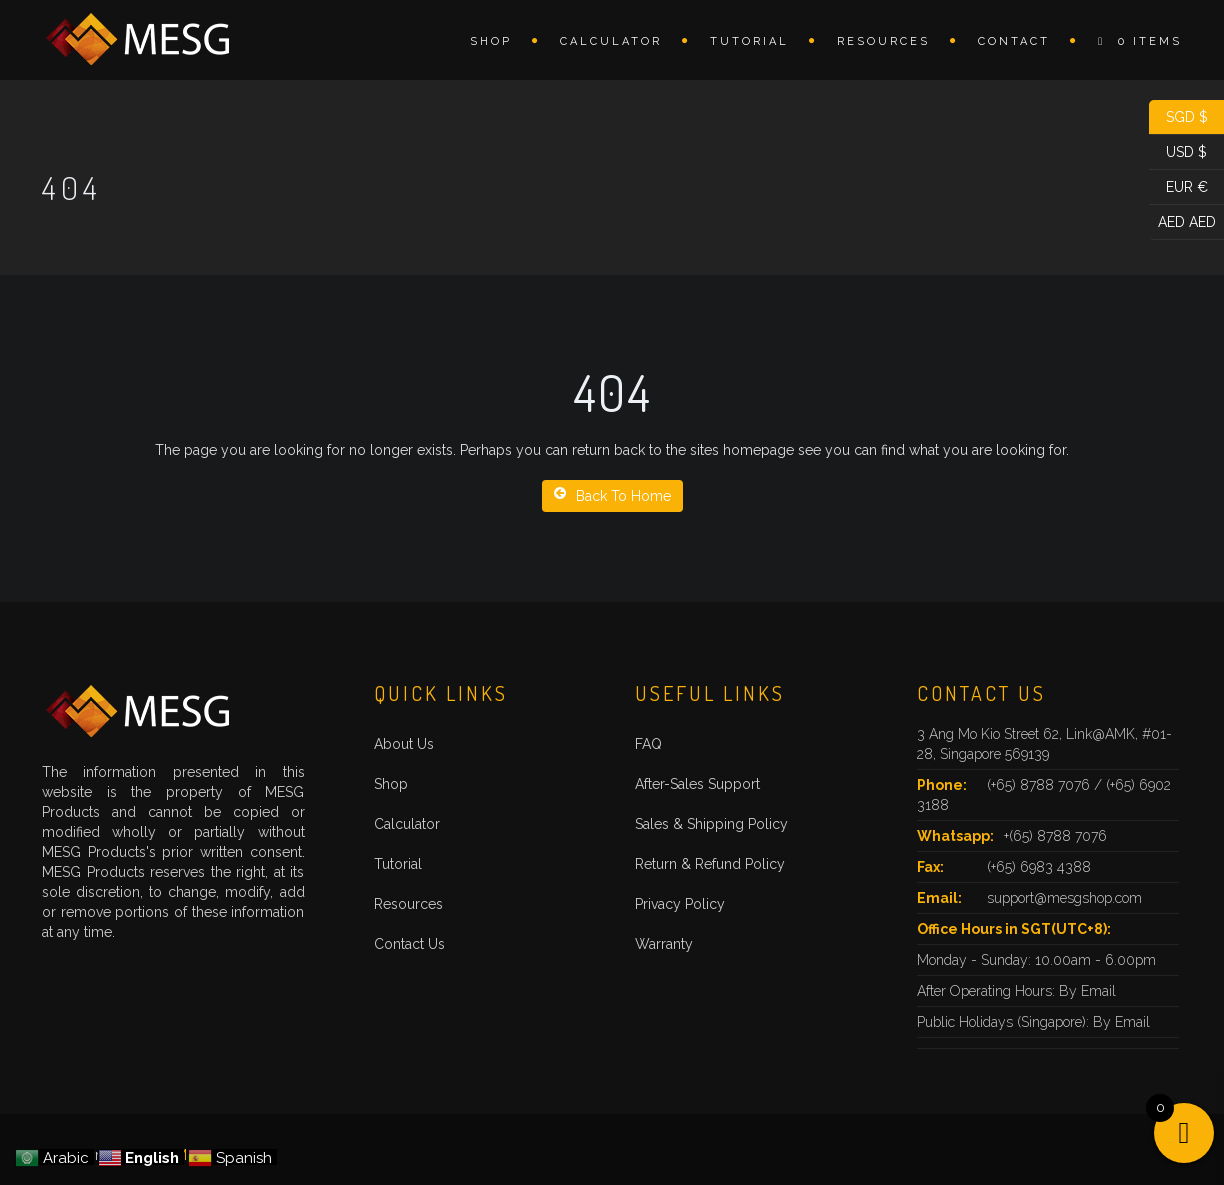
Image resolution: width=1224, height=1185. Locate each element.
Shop (491, 41)
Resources (883, 41)
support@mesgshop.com (1064, 898)
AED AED (1182, 222)
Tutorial (749, 41)
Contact (1014, 41)
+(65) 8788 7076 (1055, 836)
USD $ (1178, 152)
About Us (404, 744)
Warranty (664, 944)
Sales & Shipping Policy (711, 824)
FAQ (648, 744)
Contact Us (409, 944)
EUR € (1178, 187)
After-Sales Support (697, 784)
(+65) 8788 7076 (1040, 785)
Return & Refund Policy (710, 864)
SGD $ (1178, 117)
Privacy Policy (680, 904)
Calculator (611, 41)
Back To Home (612, 495)
